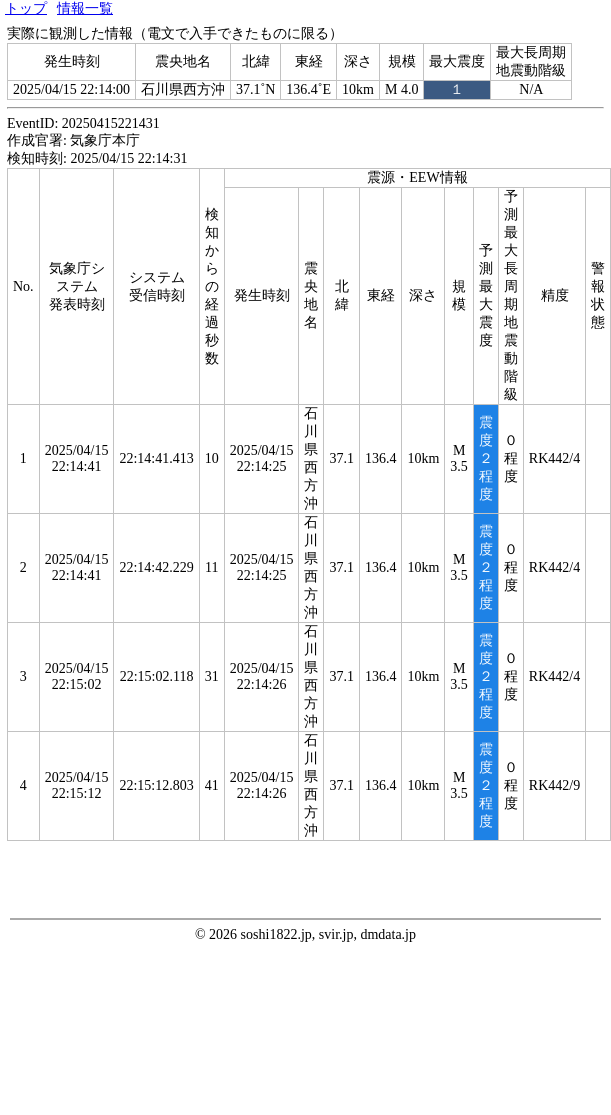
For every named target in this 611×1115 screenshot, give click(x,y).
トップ (26, 8)
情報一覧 (85, 8)
